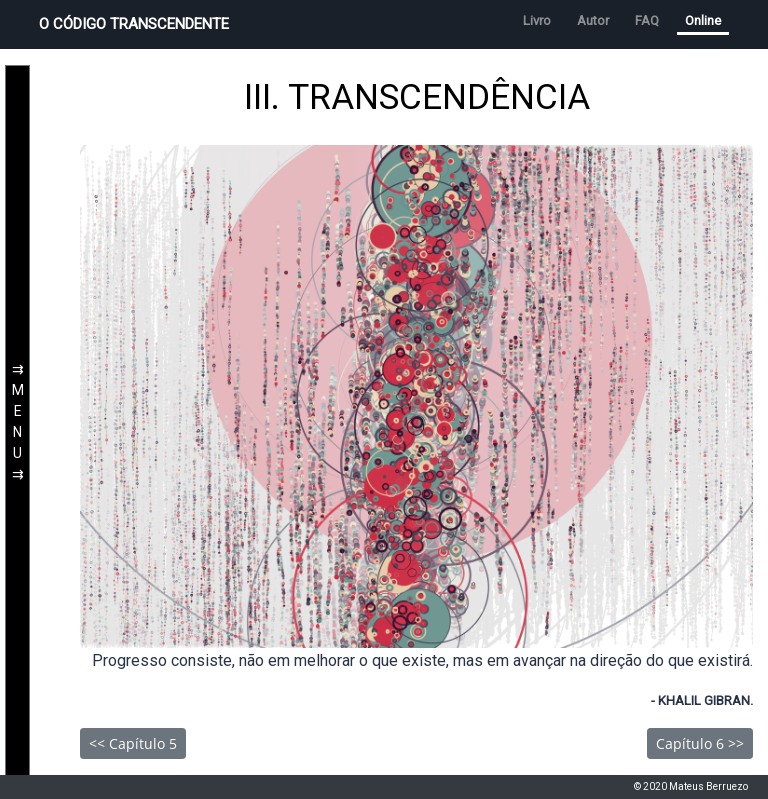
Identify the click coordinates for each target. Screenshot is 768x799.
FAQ (647, 20)
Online (703, 20)
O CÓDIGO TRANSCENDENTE (134, 24)
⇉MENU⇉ (18, 423)
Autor (593, 20)
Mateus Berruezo (708, 786)
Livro (537, 20)
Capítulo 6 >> (700, 743)
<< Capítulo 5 (133, 743)
